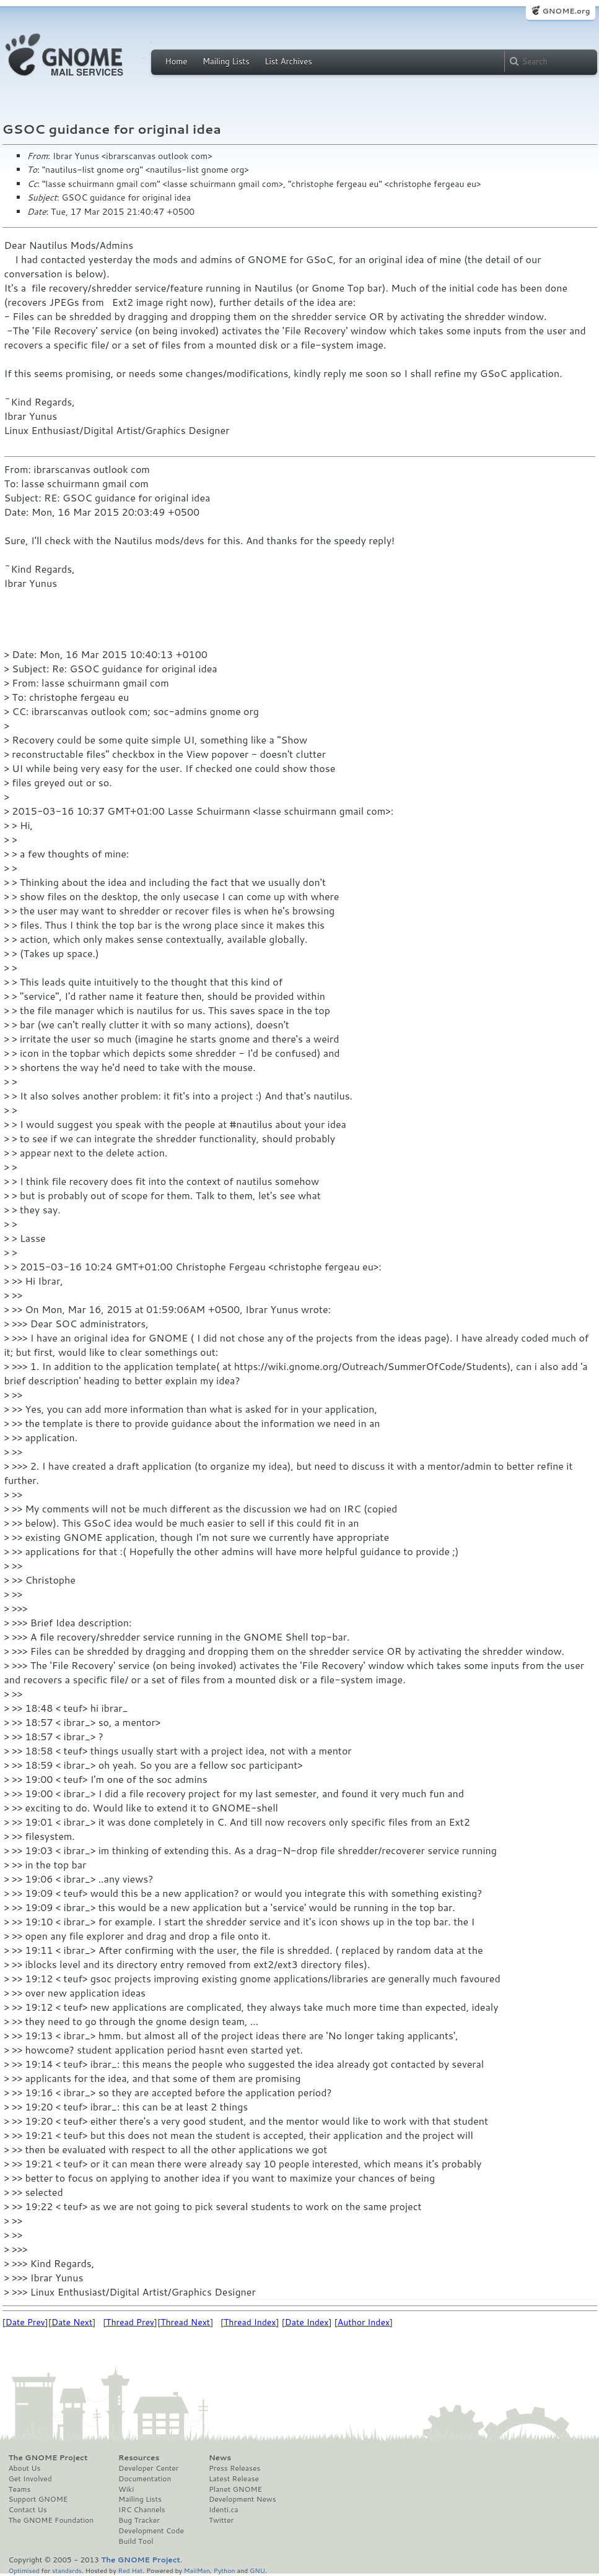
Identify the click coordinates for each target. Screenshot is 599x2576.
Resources (138, 2458)
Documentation (144, 2479)
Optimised (24, 2570)
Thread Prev (130, 2322)
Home (176, 61)
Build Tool (135, 2541)
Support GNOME (38, 2499)
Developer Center (148, 2468)
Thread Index (250, 2322)
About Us (25, 2468)
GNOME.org (566, 11)
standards (67, 2570)
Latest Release (234, 2479)
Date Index (307, 2322)
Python (224, 2570)
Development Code (151, 2531)
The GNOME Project (48, 2458)
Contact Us (28, 2510)
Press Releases (234, 2468)
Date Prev (25, 2322)
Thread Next (185, 2322)
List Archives (288, 61)
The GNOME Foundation (51, 2520)
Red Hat (130, 2570)
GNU (257, 2570)
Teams (20, 2489)
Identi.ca (223, 2510)
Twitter (221, 2520)
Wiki (126, 2489)
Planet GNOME (235, 2489)
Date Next (71, 2322)
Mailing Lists (226, 61)
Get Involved (30, 2479)
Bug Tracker (139, 2520)
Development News (242, 2499)
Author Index (364, 2322)
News (220, 2458)
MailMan (197, 2570)
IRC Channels (141, 2510)
